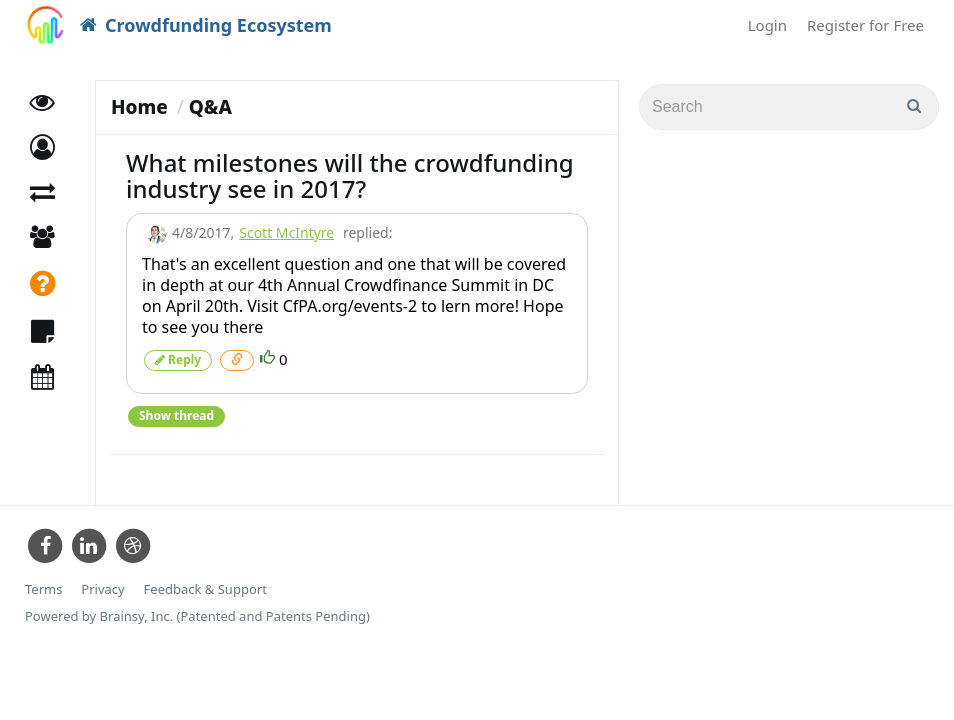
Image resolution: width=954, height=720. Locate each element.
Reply (178, 359)
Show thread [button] (176, 415)
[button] (42, 147)
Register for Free (865, 25)
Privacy (102, 589)
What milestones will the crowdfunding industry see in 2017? (350, 175)
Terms (43, 589)
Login (767, 25)
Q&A (210, 107)
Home (139, 107)
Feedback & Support (205, 589)
